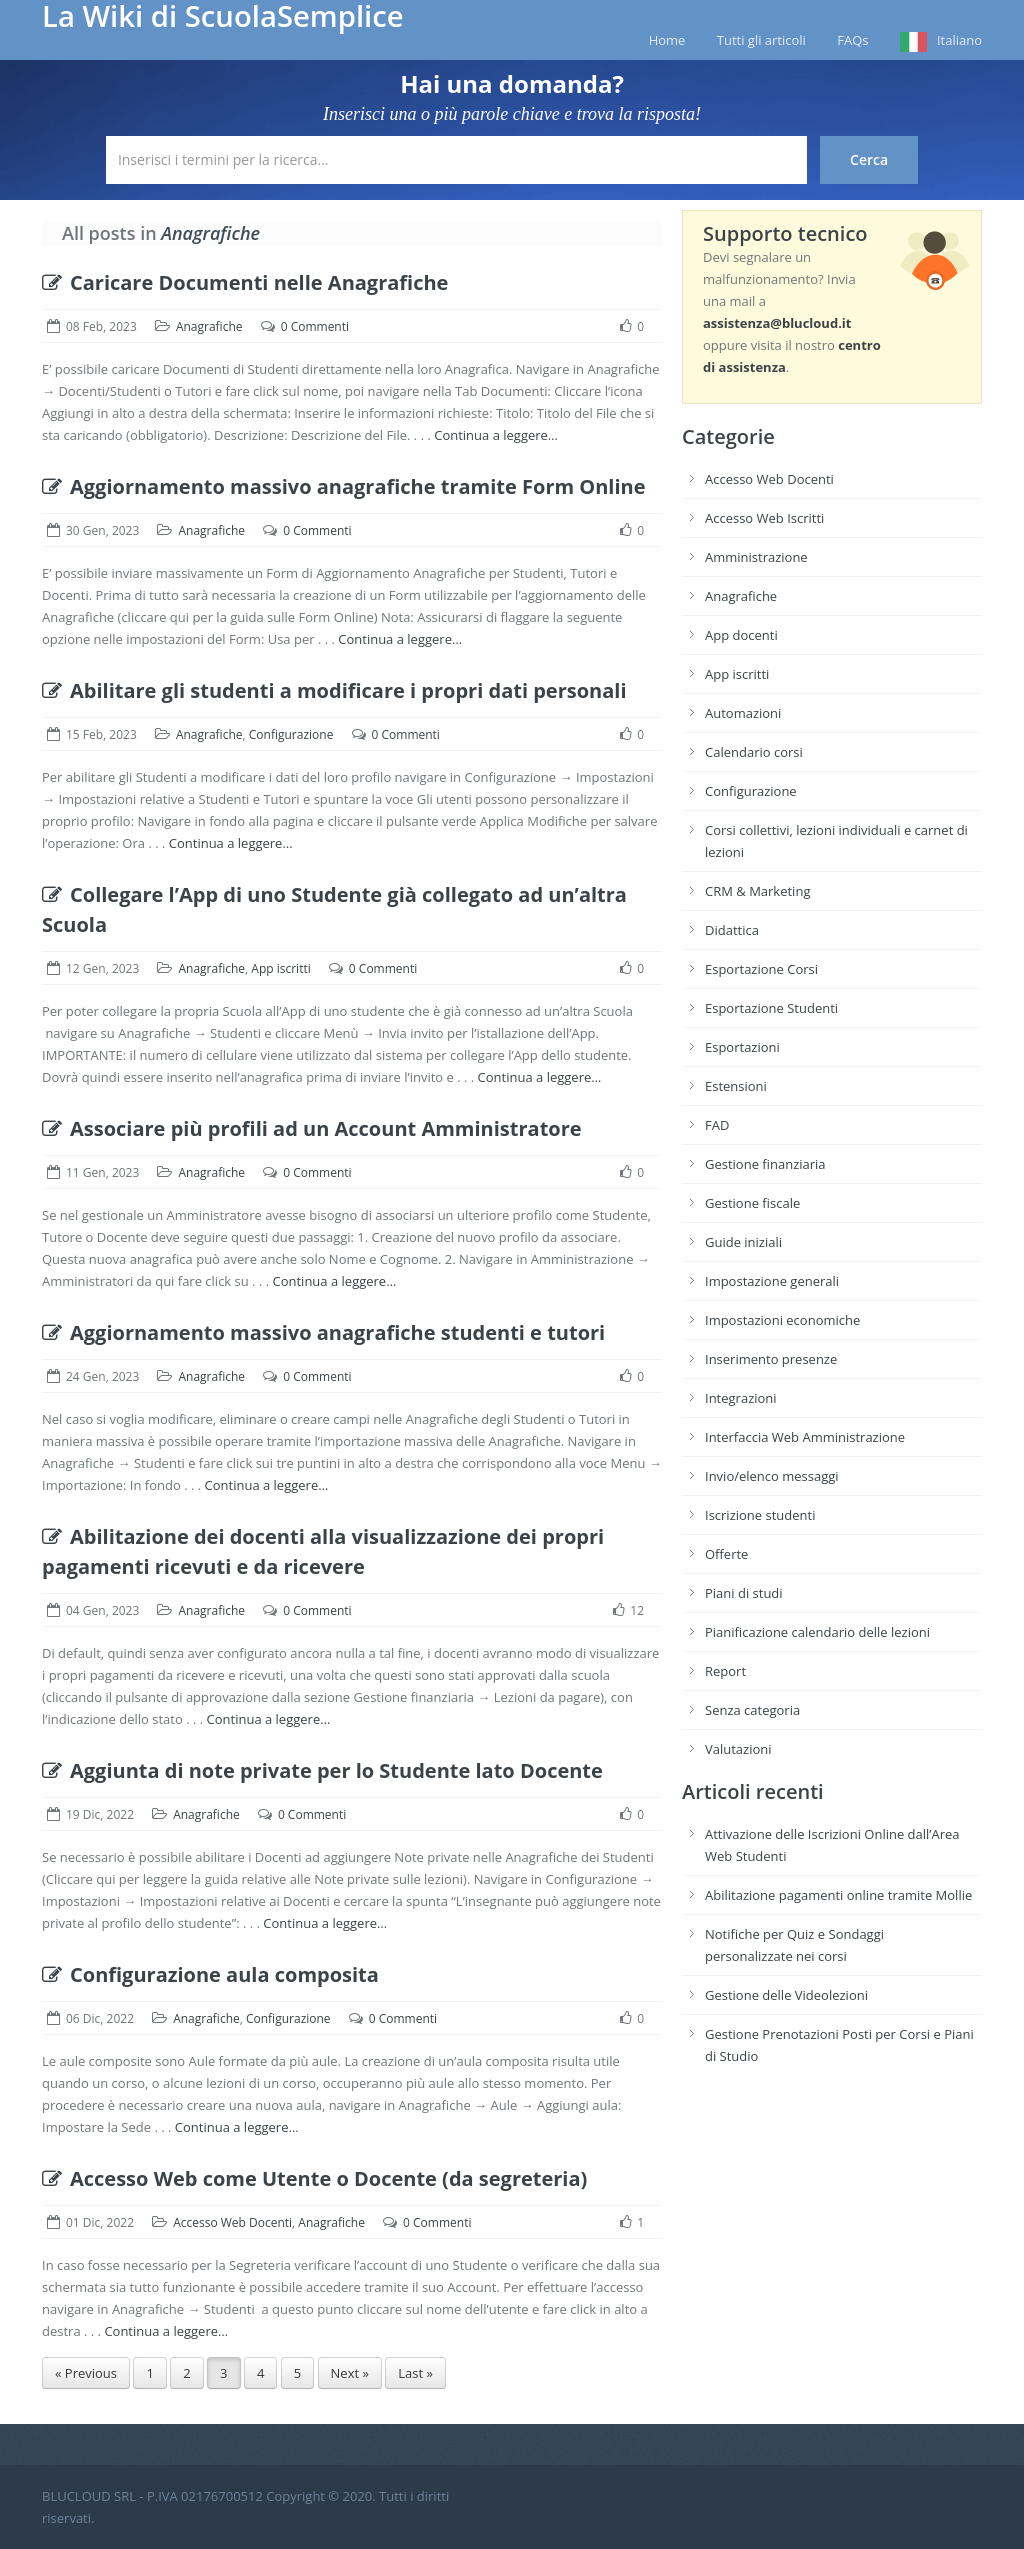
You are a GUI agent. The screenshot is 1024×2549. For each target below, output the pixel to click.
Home (667, 40)
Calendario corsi (754, 752)
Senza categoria (752, 1710)
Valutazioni (738, 1749)
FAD (717, 1125)
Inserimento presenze (771, 1359)
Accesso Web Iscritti (764, 518)
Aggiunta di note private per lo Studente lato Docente (322, 1770)
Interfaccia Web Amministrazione (805, 1437)
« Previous (86, 2373)
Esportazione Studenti (771, 1008)
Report (725, 1671)
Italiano (959, 40)
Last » (415, 2373)
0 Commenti (315, 326)
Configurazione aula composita (210, 1974)
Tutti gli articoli (761, 40)
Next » (350, 2373)
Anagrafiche (209, 326)
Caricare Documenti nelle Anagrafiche (245, 282)
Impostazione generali (772, 1281)
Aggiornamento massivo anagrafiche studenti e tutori (323, 1332)
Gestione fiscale (752, 1203)
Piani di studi (744, 1593)
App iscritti (280, 968)
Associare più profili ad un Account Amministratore (312, 1128)
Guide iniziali (743, 1242)
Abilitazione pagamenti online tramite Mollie (838, 1895)
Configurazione (291, 734)
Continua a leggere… (496, 435)
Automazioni (743, 713)
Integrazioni (741, 1398)
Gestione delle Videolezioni (786, 1995)
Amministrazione (756, 557)
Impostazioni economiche (782, 1320)
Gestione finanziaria (765, 1164)
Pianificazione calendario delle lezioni (817, 1632)
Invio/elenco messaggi (772, 1476)
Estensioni (736, 1086)
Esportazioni (742, 1047)
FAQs (852, 40)
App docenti (741, 635)
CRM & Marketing (757, 891)
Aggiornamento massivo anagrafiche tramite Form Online (344, 486)
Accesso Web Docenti (232, 2222)
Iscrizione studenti (760, 1515)
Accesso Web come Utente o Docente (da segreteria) (314, 2178)
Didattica (732, 930)
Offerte (726, 1554)
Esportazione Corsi (761, 969)
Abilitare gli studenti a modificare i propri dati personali (334, 690)
